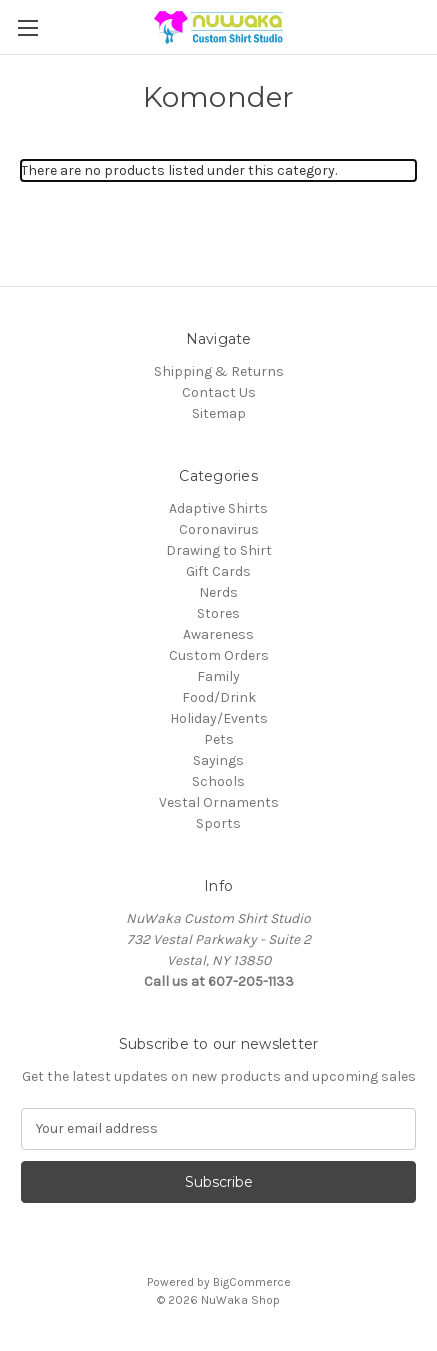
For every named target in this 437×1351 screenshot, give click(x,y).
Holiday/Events (219, 718)
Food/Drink (219, 697)
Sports (218, 823)
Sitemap (219, 413)
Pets (219, 739)
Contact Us (219, 392)
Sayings (218, 760)
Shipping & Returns (219, 371)
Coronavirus (219, 529)
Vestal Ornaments (219, 802)
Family (218, 676)
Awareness (218, 634)
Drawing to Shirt (219, 550)
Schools (218, 781)
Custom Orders (219, 655)
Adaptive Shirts (218, 508)
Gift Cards (218, 571)
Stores (218, 613)
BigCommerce (252, 1282)
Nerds (218, 592)
